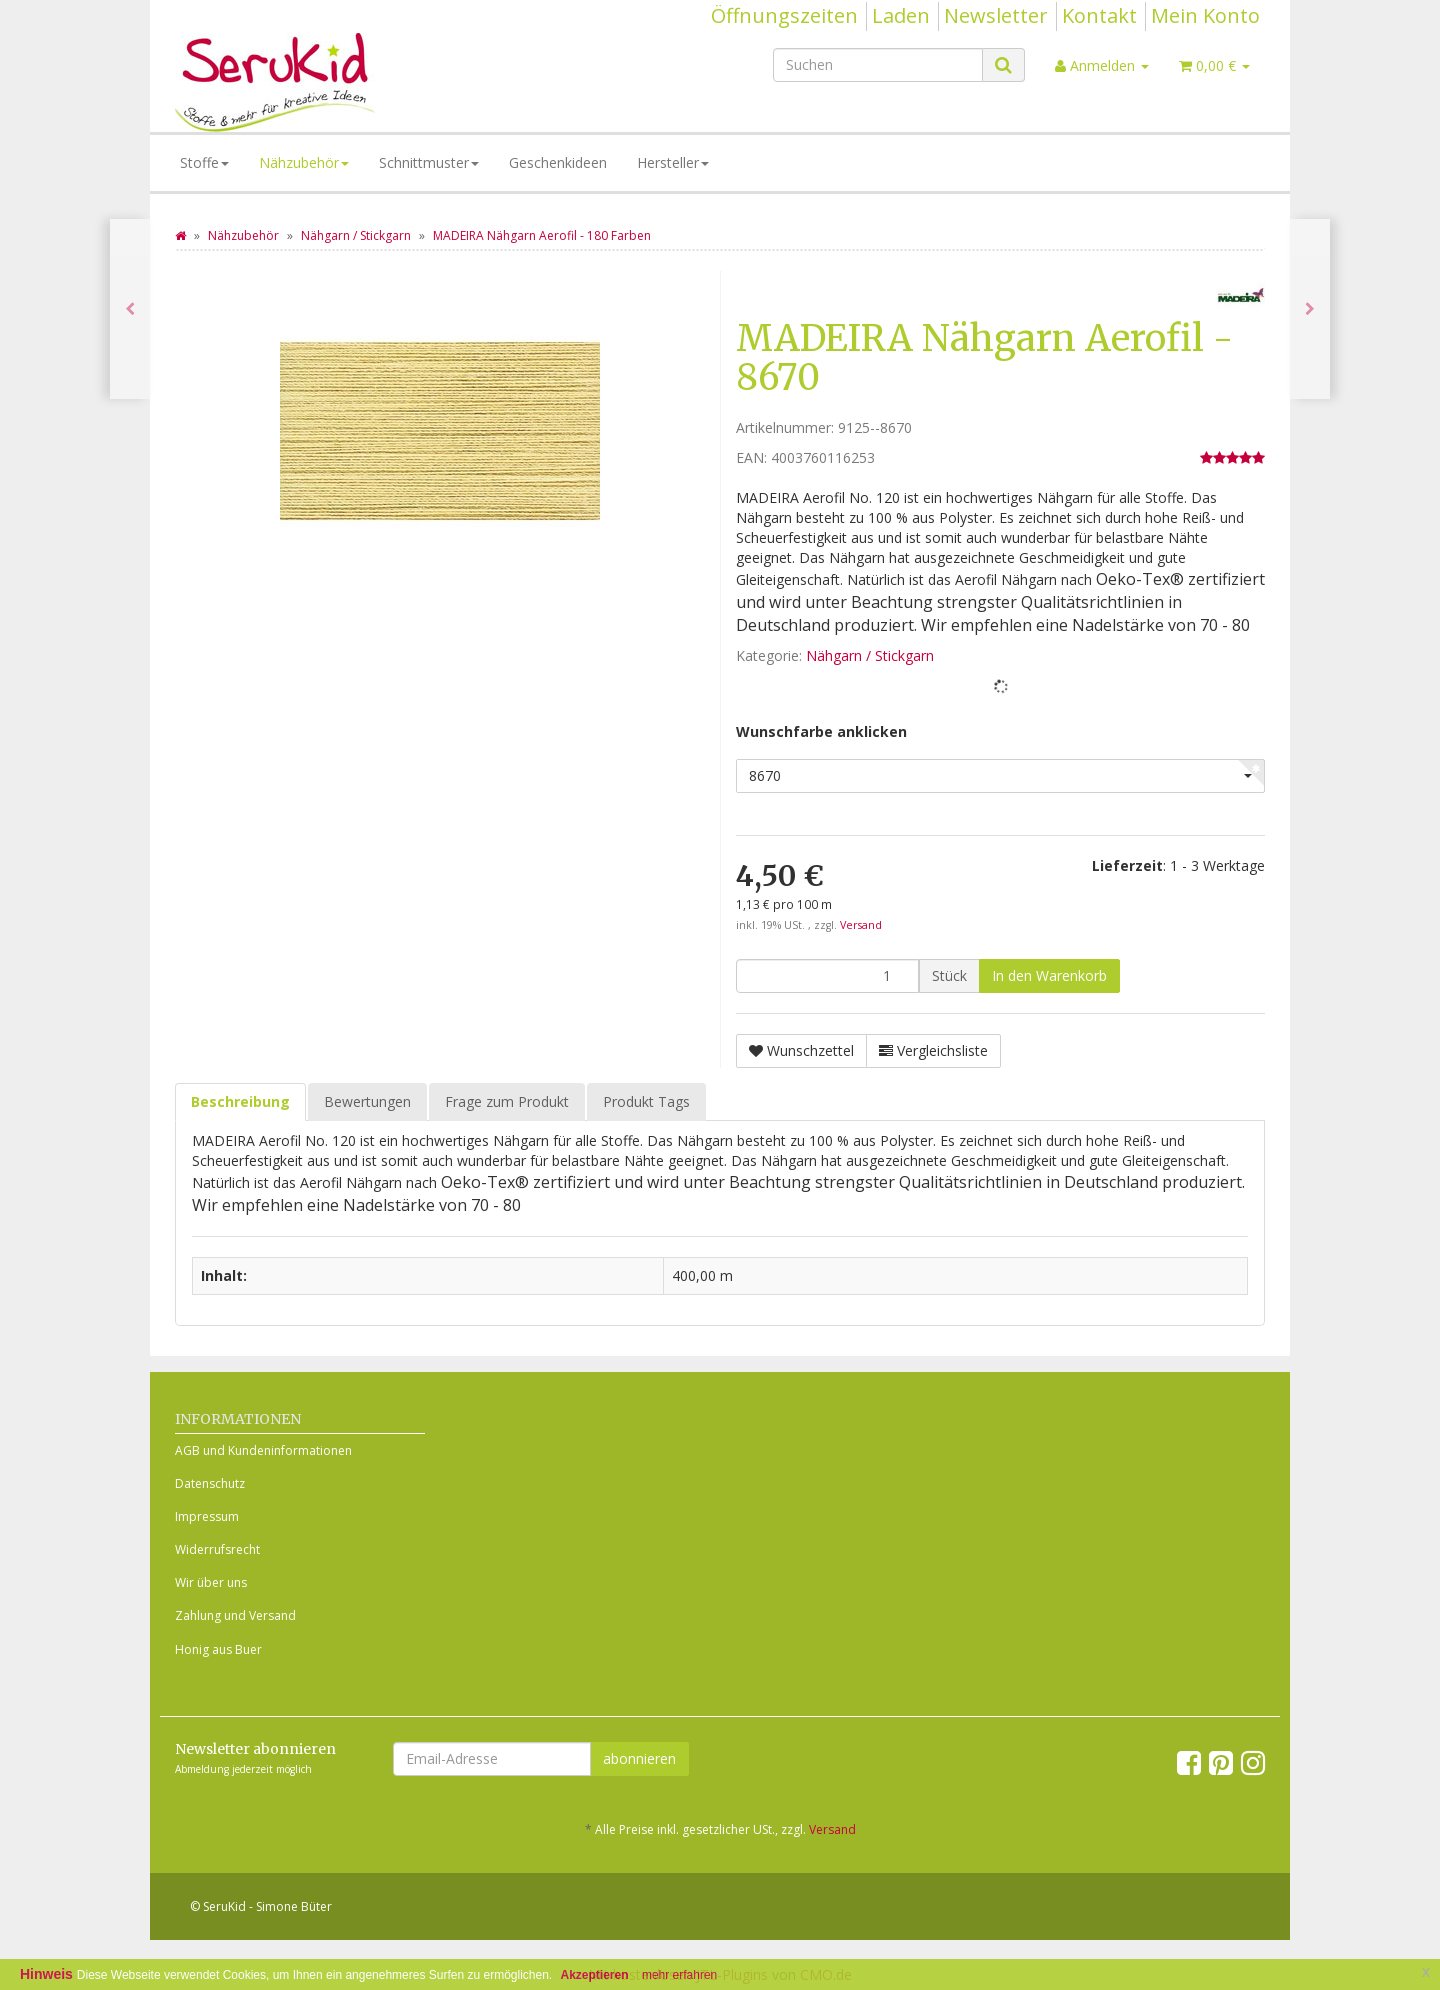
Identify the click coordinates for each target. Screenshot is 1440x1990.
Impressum (207, 1516)
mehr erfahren (679, 1975)
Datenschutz (210, 1483)
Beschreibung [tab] (240, 1101)
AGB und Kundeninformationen (263, 1450)
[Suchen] (878, 65)
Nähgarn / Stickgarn (870, 655)
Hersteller (673, 162)
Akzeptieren (595, 1975)
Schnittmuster (429, 162)
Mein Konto (1205, 15)
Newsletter (996, 15)
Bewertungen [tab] (367, 1101)
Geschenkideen (558, 162)
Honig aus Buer (218, 1649)
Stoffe (204, 162)
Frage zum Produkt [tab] (507, 1101)
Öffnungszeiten (784, 15)
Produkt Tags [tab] (646, 1101)
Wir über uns (211, 1582)
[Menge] (827, 976)
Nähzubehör (304, 162)
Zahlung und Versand (235, 1615)
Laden (901, 15)
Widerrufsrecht (217, 1549)
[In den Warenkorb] (1049, 976)
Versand (861, 925)
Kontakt (1099, 15)
